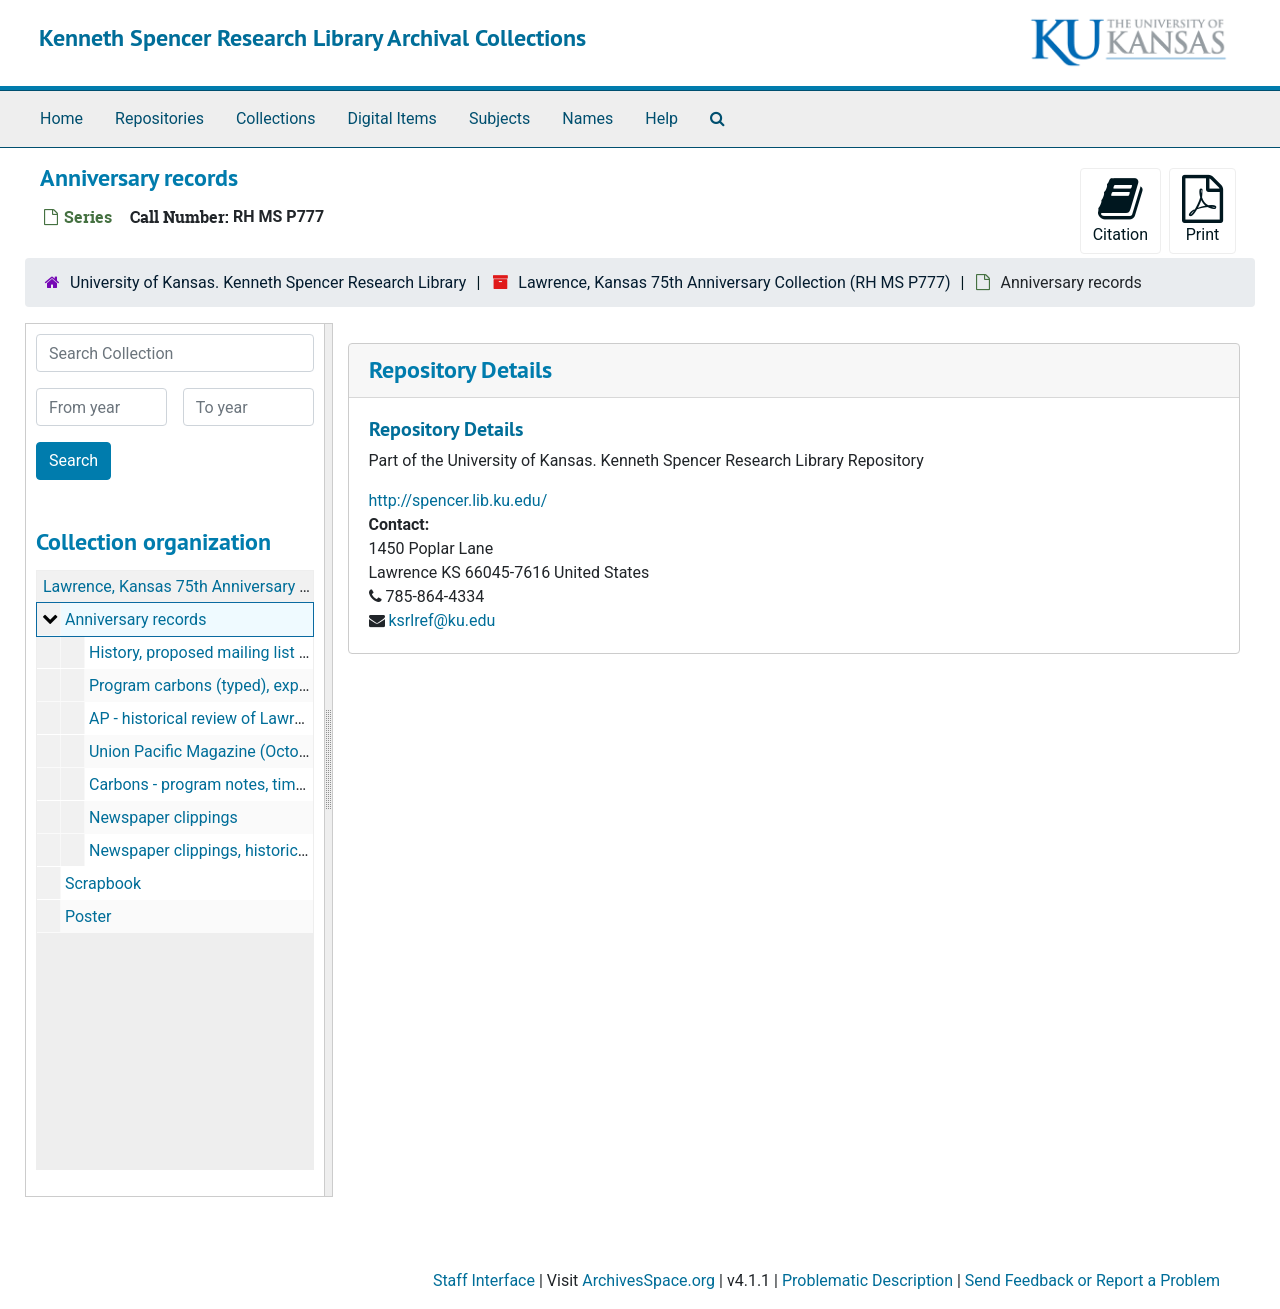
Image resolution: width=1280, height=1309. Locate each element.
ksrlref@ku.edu (441, 620)
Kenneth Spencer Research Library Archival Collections (312, 37)
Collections (276, 118)
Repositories (159, 118)
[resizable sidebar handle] (328, 760)
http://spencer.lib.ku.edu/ (458, 500)
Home (61, 118)
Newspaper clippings (163, 817)
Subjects (499, 118)
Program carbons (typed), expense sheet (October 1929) (288, 685)
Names (587, 118)
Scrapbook (103, 883)
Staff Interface (484, 1280)
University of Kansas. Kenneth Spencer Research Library (268, 282)
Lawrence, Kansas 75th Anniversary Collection (207, 586)
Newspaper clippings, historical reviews (228, 850)
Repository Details (460, 369)
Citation (1120, 209)
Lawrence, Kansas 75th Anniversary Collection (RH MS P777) (734, 282)
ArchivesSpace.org (648, 1280)
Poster (88, 916)
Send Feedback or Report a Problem (1092, 1280)
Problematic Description (867, 1280)
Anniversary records (135, 619)
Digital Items (391, 118)
